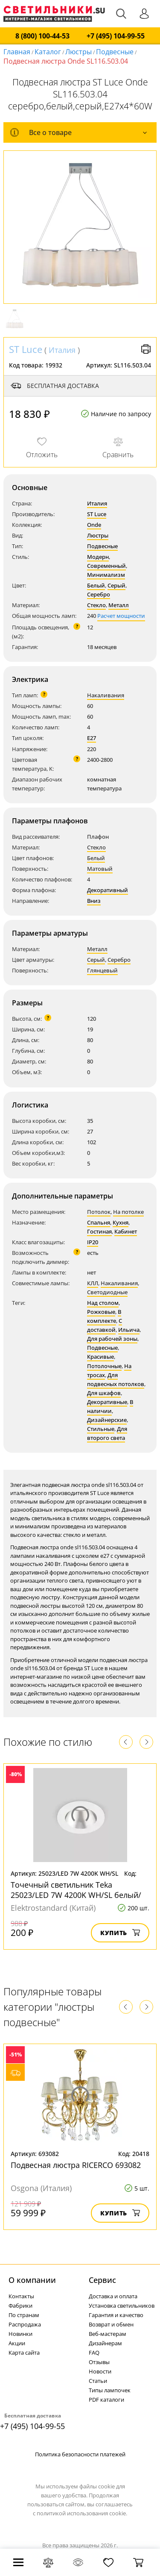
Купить (120, 1933)
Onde (94, 525)
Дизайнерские (107, 1420)
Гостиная (99, 1231)
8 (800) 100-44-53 (42, 36)
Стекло (96, 605)
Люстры (78, 51)
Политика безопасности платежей (80, 2454)
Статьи (98, 2381)
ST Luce (25, 349)
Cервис (102, 2280)
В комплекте (104, 1316)
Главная (16, 51)
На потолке (128, 1212)
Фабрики (20, 2305)
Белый (96, 585)
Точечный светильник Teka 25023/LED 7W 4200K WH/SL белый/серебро (76, 1895)
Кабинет (125, 1231)
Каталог (48, 51)
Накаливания (105, 695)
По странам (24, 2315)
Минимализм (106, 575)
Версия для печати (146, 349)
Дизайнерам (105, 2343)
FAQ (94, 2352)
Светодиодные (107, 1292)
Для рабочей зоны (112, 1338)
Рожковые (101, 1312)
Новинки (20, 2334)
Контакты (21, 2296)
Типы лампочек (110, 2390)
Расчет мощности (121, 616)
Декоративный (107, 890)
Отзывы (99, 2362)
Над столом (103, 1303)
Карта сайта (24, 2352)
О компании (32, 2280)
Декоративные (107, 1402)
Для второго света (107, 1433)
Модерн (98, 557)
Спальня (98, 1222)
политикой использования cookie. (82, 2513)
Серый (116, 585)
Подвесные (115, 51)
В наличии (110, 1406)
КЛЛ (92, 1283)
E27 (91, 738)
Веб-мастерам (107, 2334)
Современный (106, 566)
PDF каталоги (106, 2399)
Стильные (100, 1429)
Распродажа (25, 2324)
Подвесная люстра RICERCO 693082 (76, 2165)
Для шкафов (104, 1393)
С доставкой (104, 1325)
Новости (100, 2371)
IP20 (92, 1242)
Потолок (99, 1212)
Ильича (129, 1330)
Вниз (94, 901)
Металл (118, 605)
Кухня (120, 1222)
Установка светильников (121, 2305)
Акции (17, 2343)
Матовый (100, 868)
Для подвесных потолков (115, 1379)
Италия (62, 350)
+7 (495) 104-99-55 (116, 36)
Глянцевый (102, 970)
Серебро (98, 594)
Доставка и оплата (113, 2296)
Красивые (100, 1356)
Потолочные (104, 1366)
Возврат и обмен (111, 2324)
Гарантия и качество (116, 2315)
